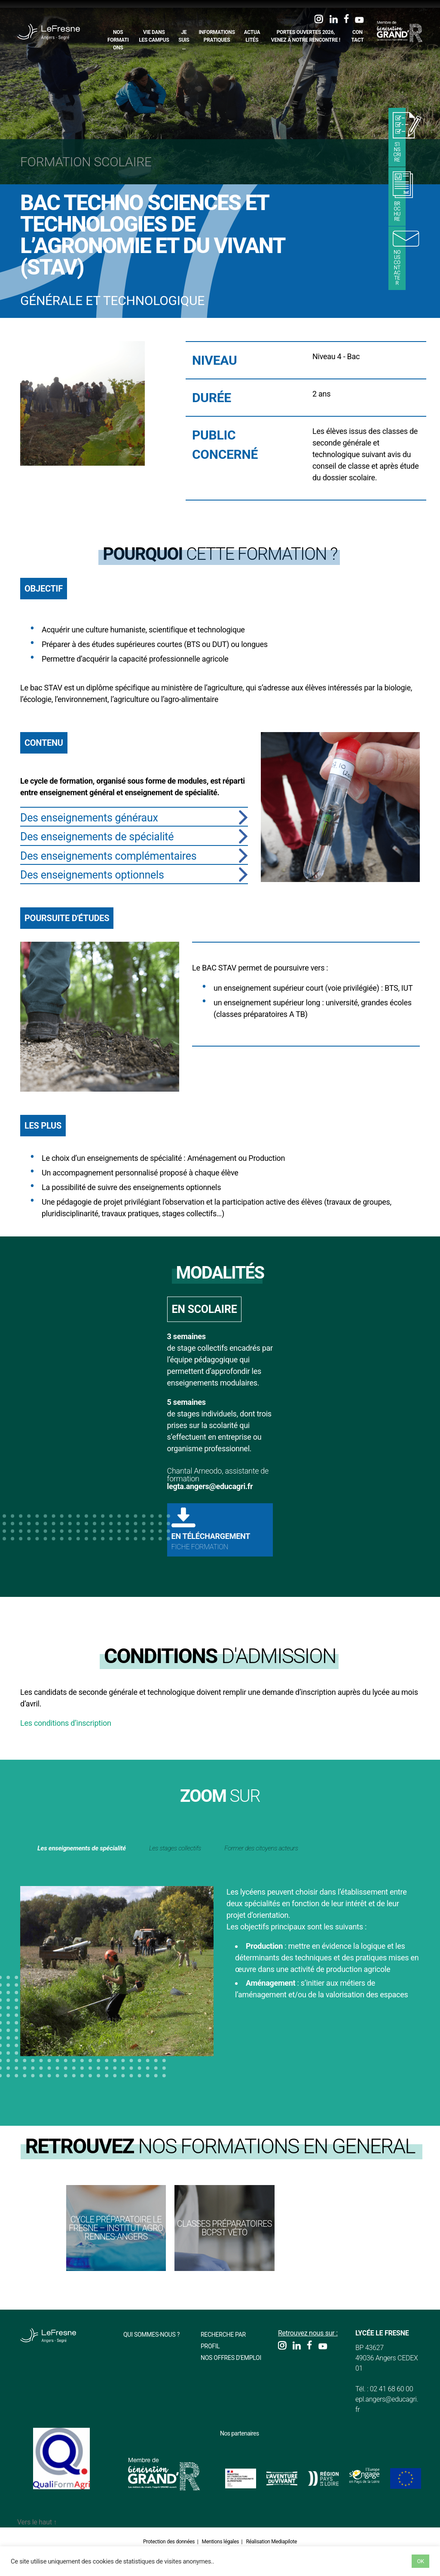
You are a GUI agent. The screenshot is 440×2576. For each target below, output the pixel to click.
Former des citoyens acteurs (97, 1866)
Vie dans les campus (155, 36)
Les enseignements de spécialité (109, 1847)
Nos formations (119, 40)
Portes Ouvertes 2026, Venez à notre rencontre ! (306, 36)
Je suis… (184, 40)
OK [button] (420, 2561)
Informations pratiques (217, 36)
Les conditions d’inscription (65, 1723)
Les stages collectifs (246, 1847)
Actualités (252, 36)
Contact (357, 36)
